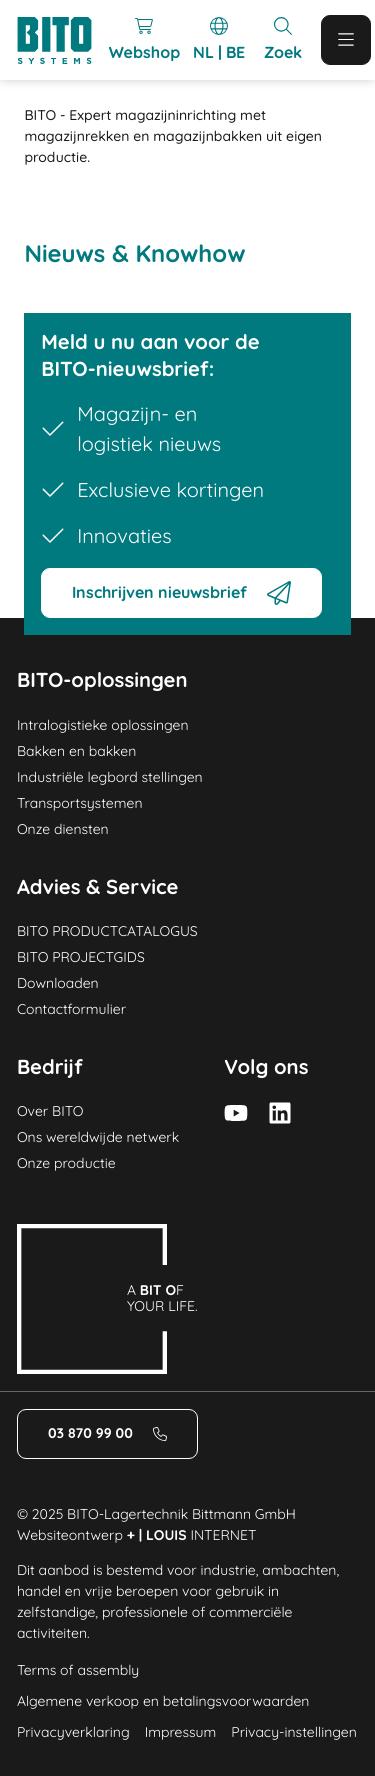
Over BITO (50, 1111)
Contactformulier (71, 1009)
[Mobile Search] (283, 40)
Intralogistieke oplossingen (103, 725)
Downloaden (58, 983)
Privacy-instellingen (293, 1732)
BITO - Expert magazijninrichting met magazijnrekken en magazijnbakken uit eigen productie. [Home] (173, 136)
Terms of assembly (78, 1670)
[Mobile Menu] (346, 40)
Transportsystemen (80, 803)
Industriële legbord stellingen (110, 777)
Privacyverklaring (73, 1732)
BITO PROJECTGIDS (81, 957)
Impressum (181, 1732)
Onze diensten (63, 829)
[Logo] (63, 40)
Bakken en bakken (76, 751)
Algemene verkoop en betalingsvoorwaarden (163, 1701)
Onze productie (66, 1163)
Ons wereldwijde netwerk (98, 1137)
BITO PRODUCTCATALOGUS (107, 931)
